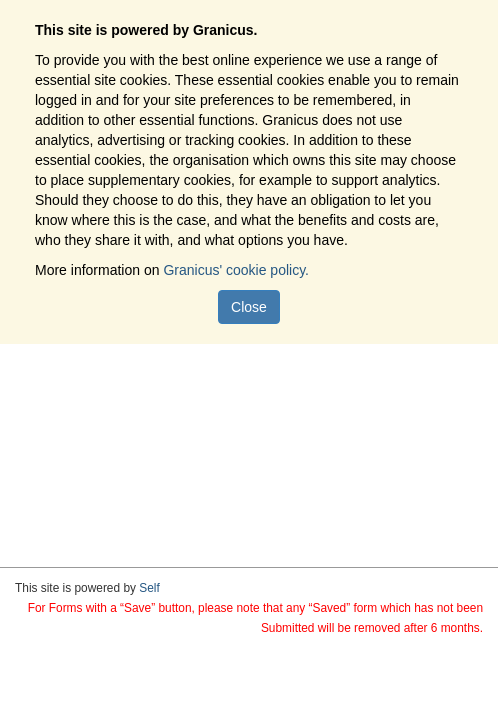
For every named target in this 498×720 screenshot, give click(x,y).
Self (149, 588)
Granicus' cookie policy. (236, 270)
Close (249, 307)
